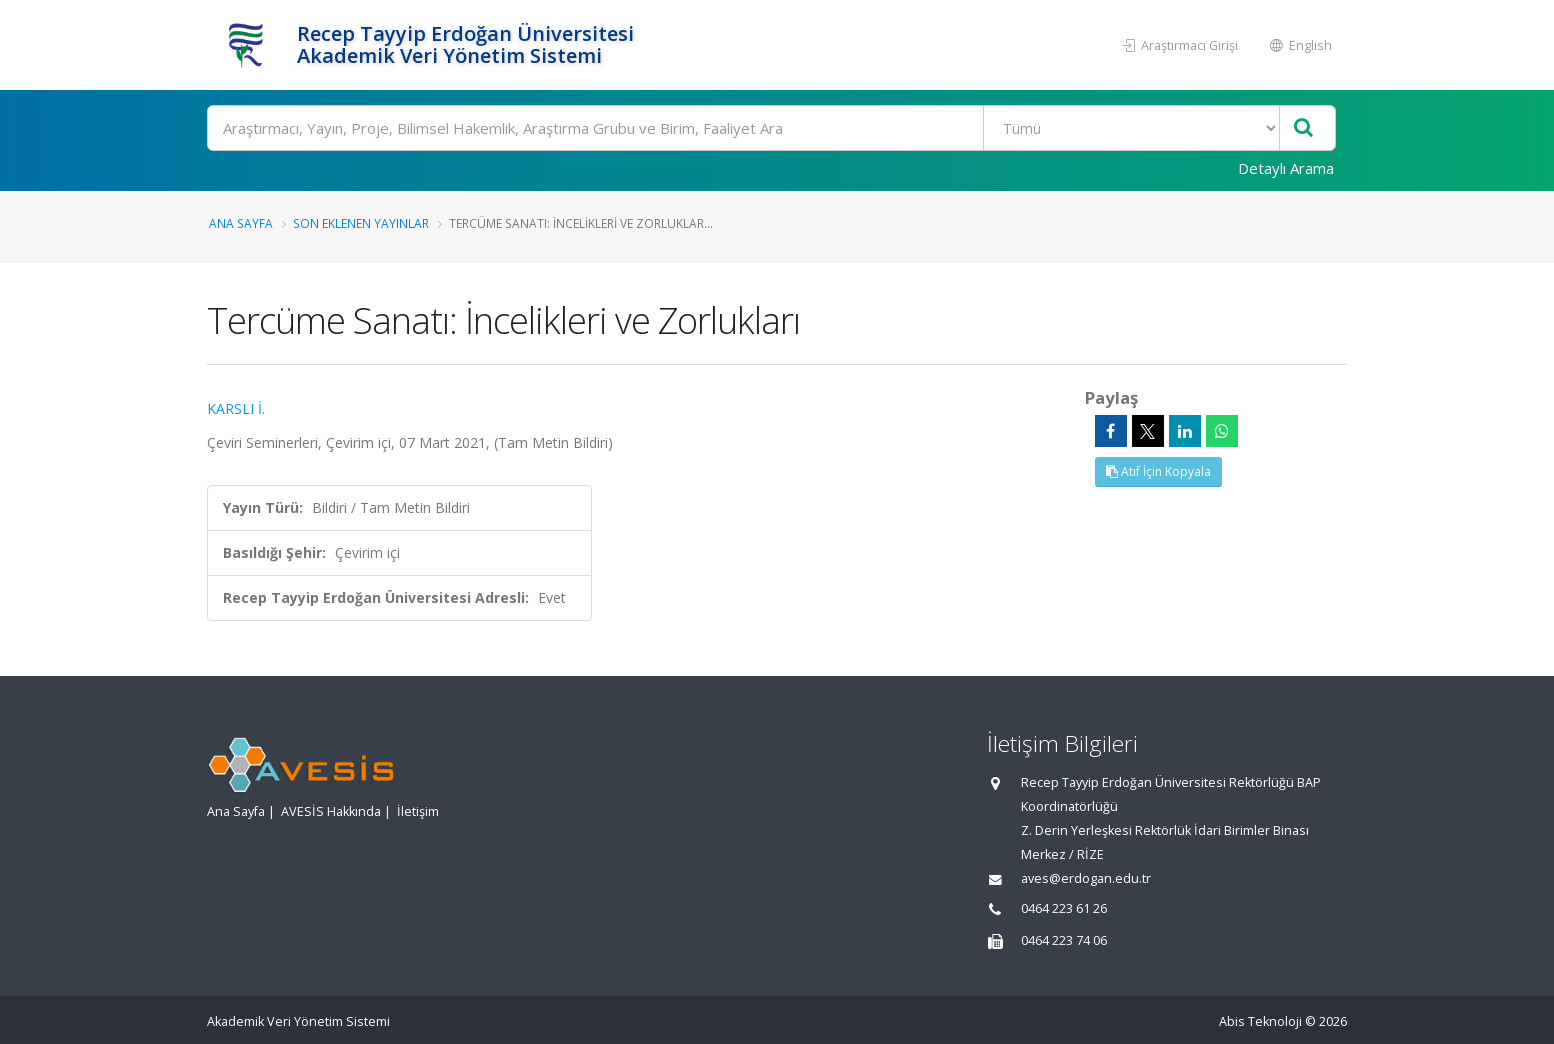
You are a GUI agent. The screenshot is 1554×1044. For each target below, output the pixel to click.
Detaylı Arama (1286, 168)
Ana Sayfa (241, 223)
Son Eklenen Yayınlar (361, 223)
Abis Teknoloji (1260, 1021)
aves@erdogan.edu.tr (1086, 878)
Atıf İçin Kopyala (1158, 471)
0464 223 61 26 (1064, 908)
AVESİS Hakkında (331, 811)
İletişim (418, 811)
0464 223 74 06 (1064, 940)
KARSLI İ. (236, 408)
